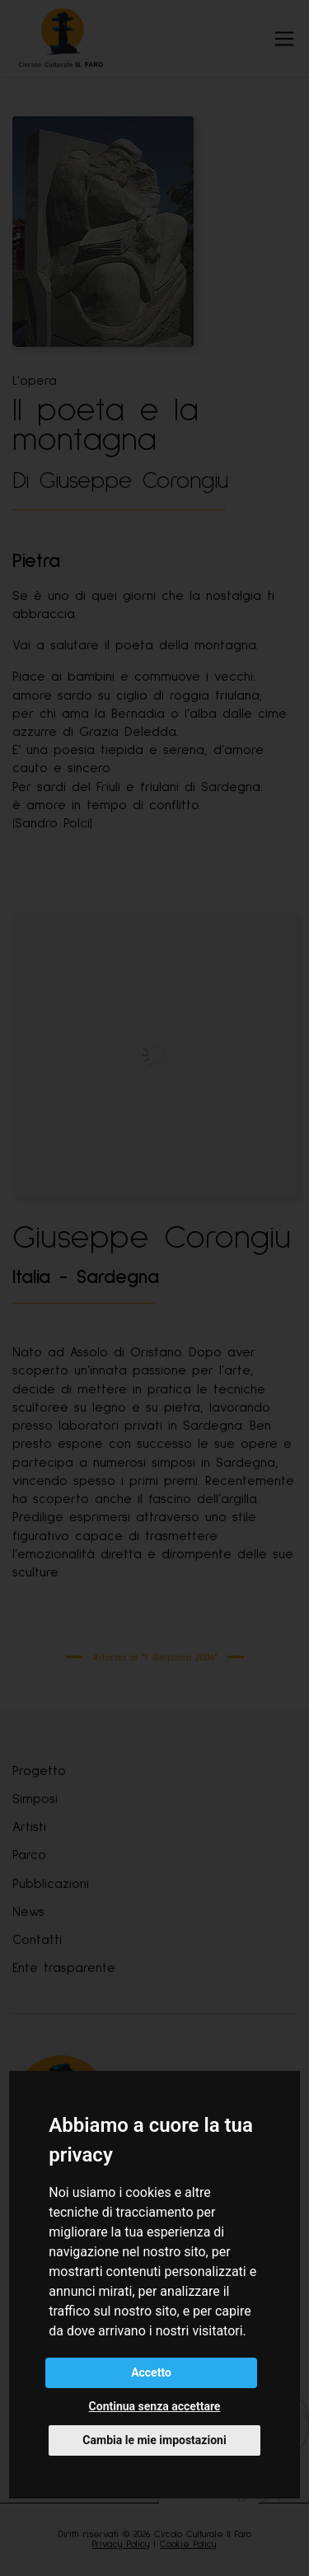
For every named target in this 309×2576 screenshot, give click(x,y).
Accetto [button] (151, 2372)
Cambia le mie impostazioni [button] (154, 2440)
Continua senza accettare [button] (155, 2406)
